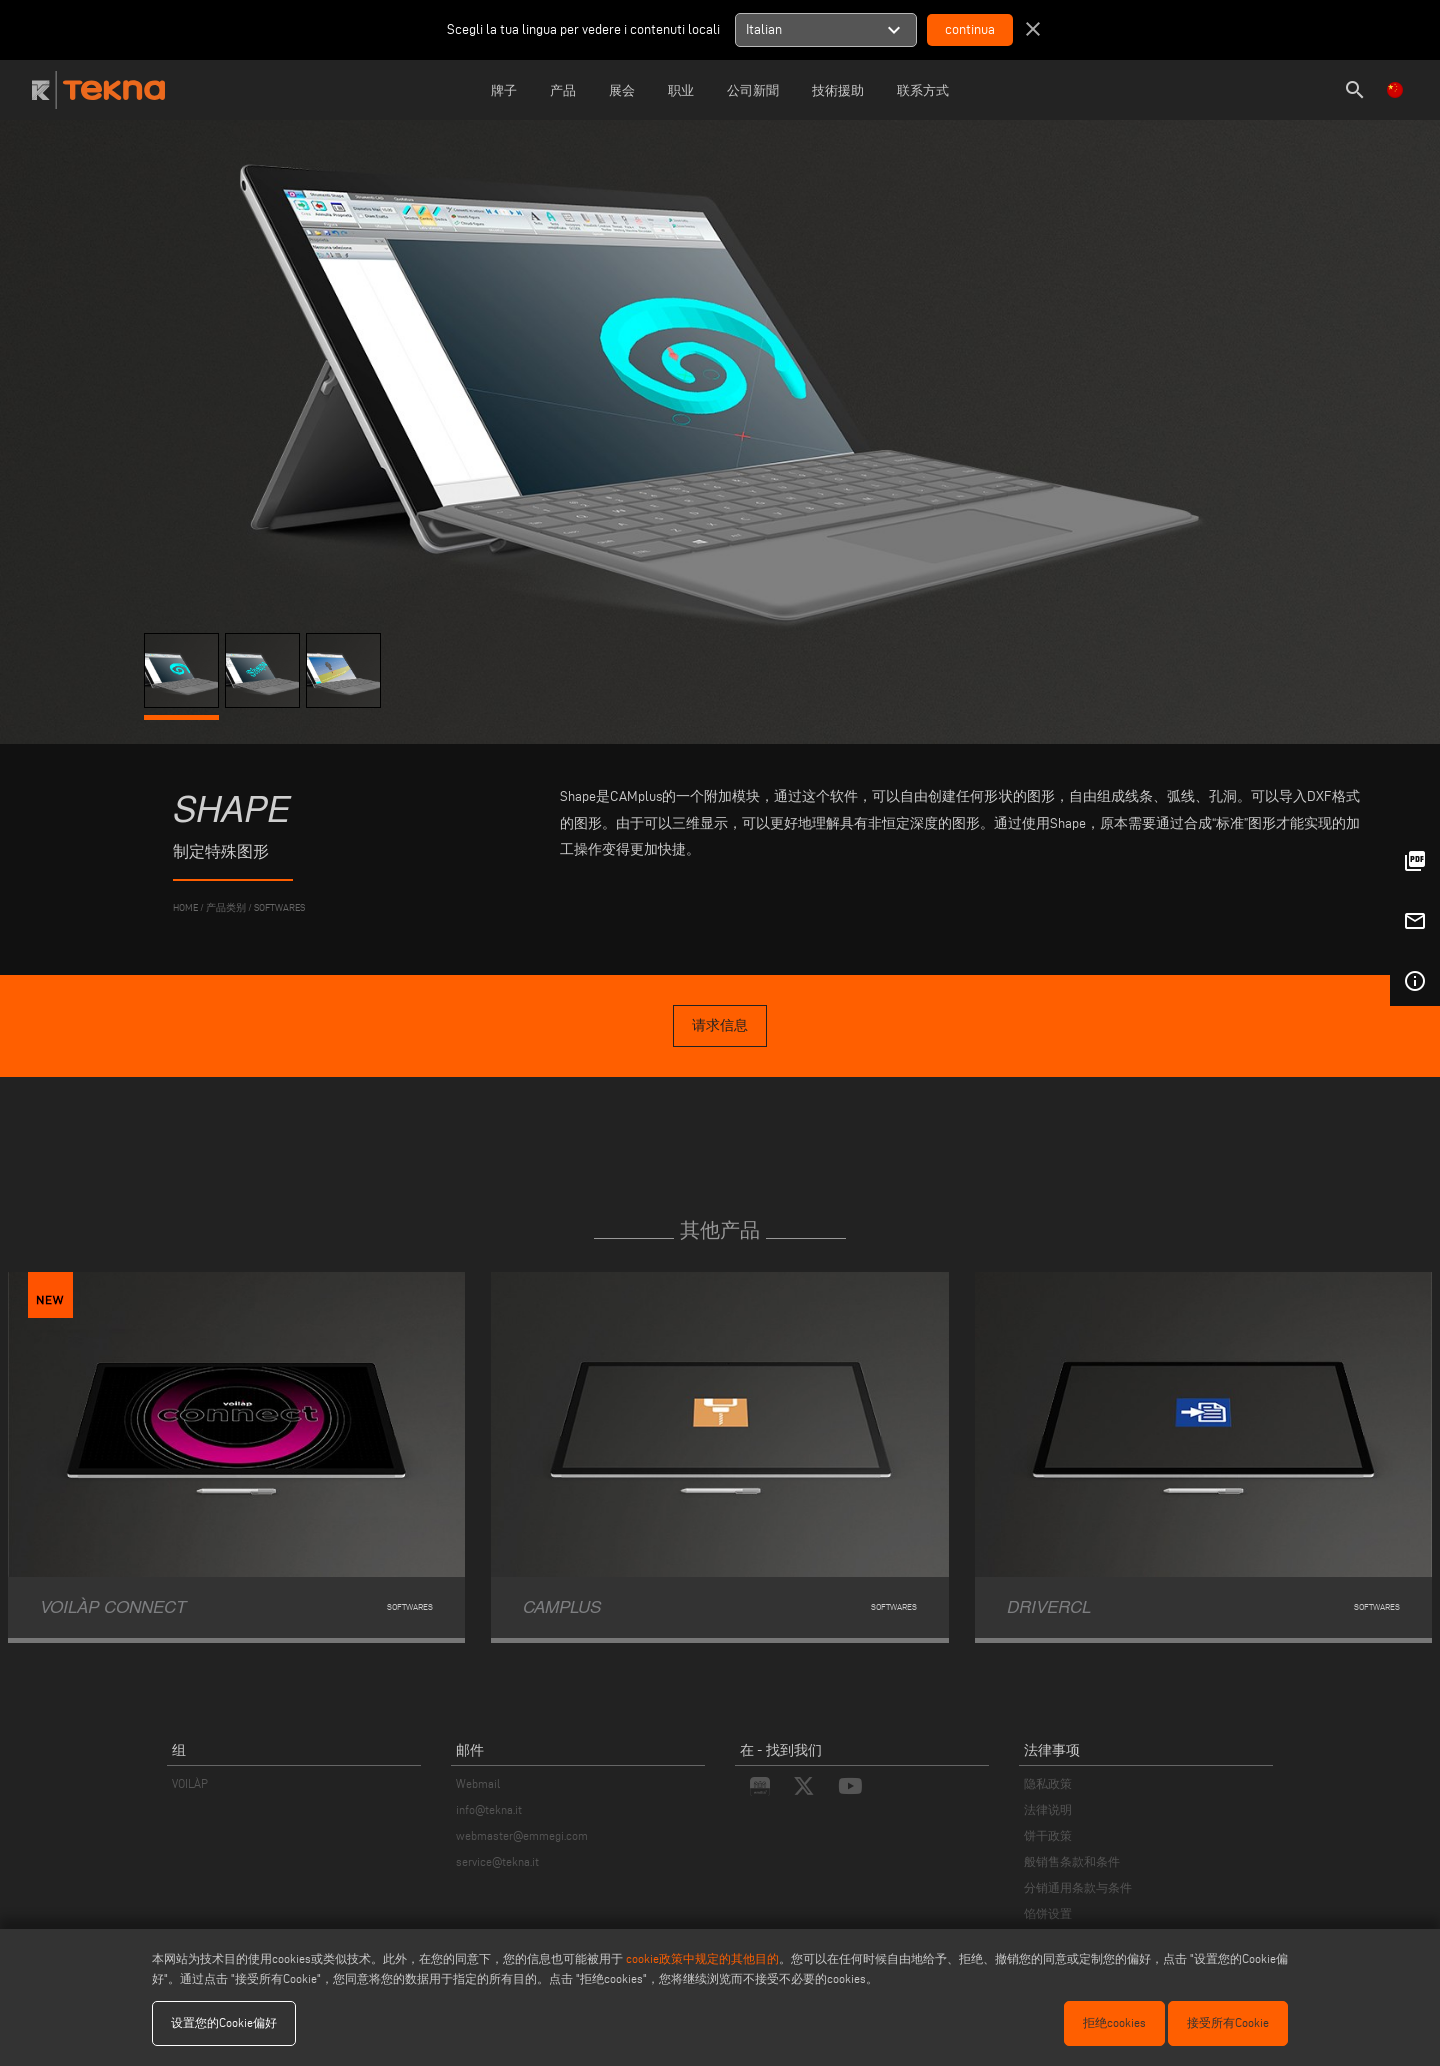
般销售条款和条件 (1072, 1861)
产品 (563, 90)
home (185, 907)
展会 (622, 90)
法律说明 (1048, 1809)
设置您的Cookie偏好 (224, 2022)
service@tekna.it (497, 1861)
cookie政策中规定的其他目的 (702, 1958)
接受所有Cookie (1228, 2022)
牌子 (504, 90)
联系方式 (923, 90)
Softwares (279, 907)
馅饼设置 (1048, 1913)
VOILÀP (190, 1783)
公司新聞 (753, 90)
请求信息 (720, 1025)
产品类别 (226, 907)
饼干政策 (1048, 1835)
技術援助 (838, 90)
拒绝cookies (1114, 2022)
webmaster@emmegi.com (522, 1835)
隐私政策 (1048, 1783)
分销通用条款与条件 (1078, 1887)
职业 (681, 90)
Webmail (478, 1783)
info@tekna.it (489, 1809)
